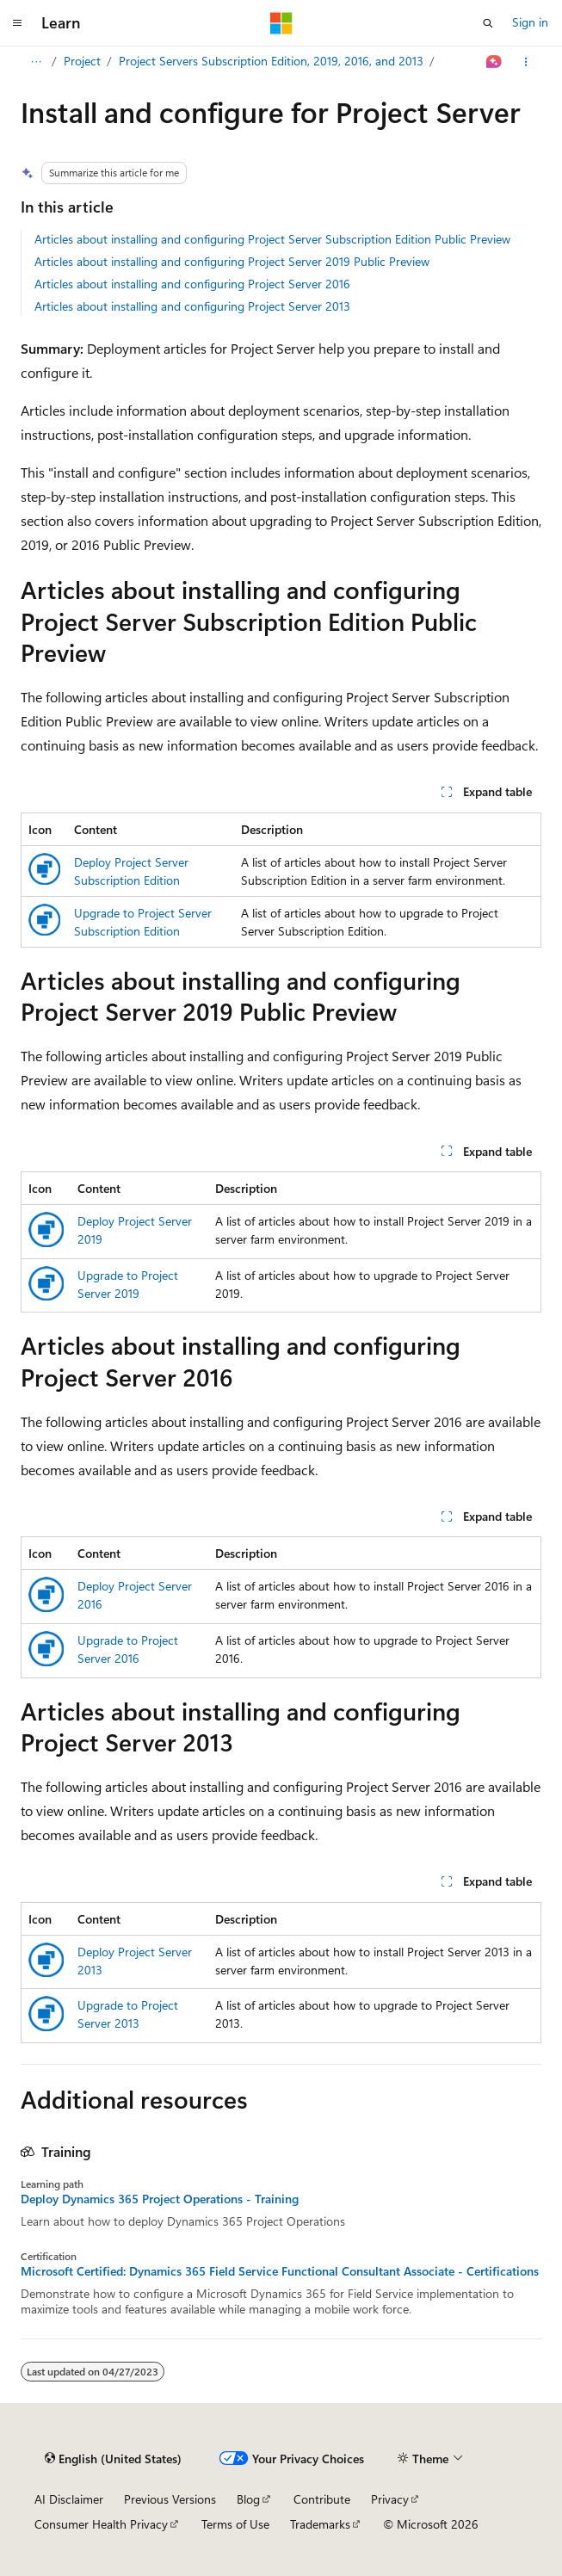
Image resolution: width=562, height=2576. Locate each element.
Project (82, 61)
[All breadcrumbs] (36, 62)
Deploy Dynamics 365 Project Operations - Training (160, 2199)
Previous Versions (170, 2499)
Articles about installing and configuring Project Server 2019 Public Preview (231, 261)
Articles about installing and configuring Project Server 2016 (192, 283)
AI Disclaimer (68, 2499)
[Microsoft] (281, 23)
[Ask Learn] (494, 62)
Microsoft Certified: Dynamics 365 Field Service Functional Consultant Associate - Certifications (280, 2271)
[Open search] (488, 23)
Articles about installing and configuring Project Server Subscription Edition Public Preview (272, 239)
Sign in (530, 22)
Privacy (390, 2499)
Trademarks (320, 2524)
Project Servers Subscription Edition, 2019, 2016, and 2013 (271, 61)
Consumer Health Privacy (101, 2524)
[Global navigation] (17, 23)
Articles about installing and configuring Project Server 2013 (192, 306)
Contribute (321, 2499)
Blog (248, 2499)
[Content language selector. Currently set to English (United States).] (113, 2459)
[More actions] (526, 62)
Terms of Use (235, 2524)
